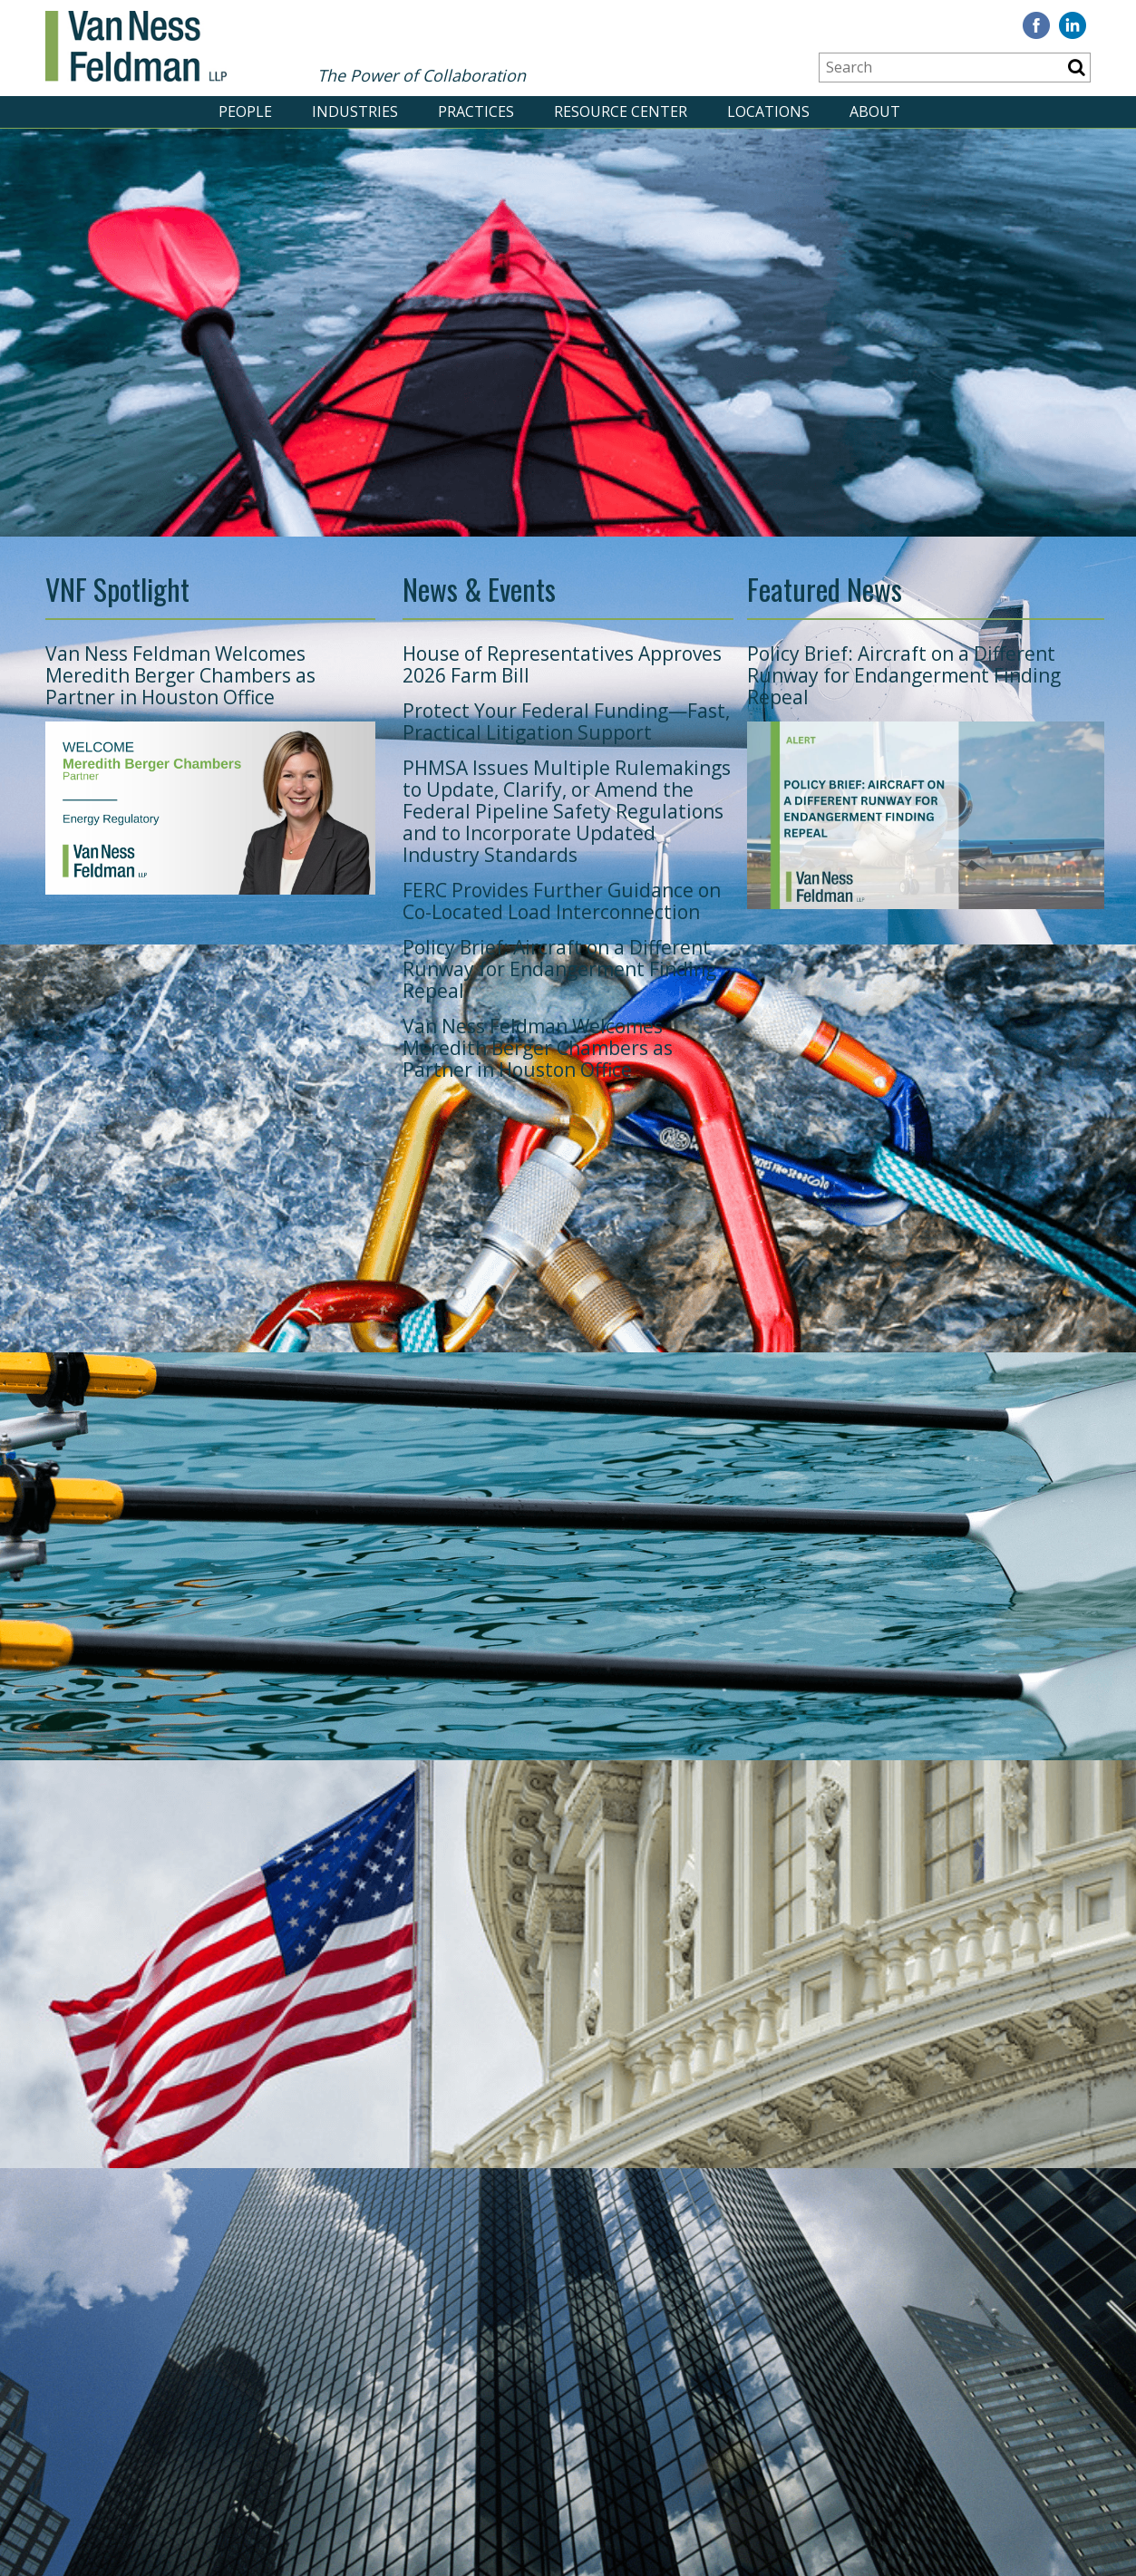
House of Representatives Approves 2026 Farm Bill (562, 664)
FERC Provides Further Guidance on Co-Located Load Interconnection (562, 901)
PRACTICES (476, 111)
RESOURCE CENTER (620, 111)
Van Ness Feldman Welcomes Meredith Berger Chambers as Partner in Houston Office (180, 675)
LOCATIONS (768, 111)
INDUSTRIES (355, 111)
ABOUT (875, 111)
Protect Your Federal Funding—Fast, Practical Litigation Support (566, 721)
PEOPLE (245, 111)
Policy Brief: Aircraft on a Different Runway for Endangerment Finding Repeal (559, 969)
